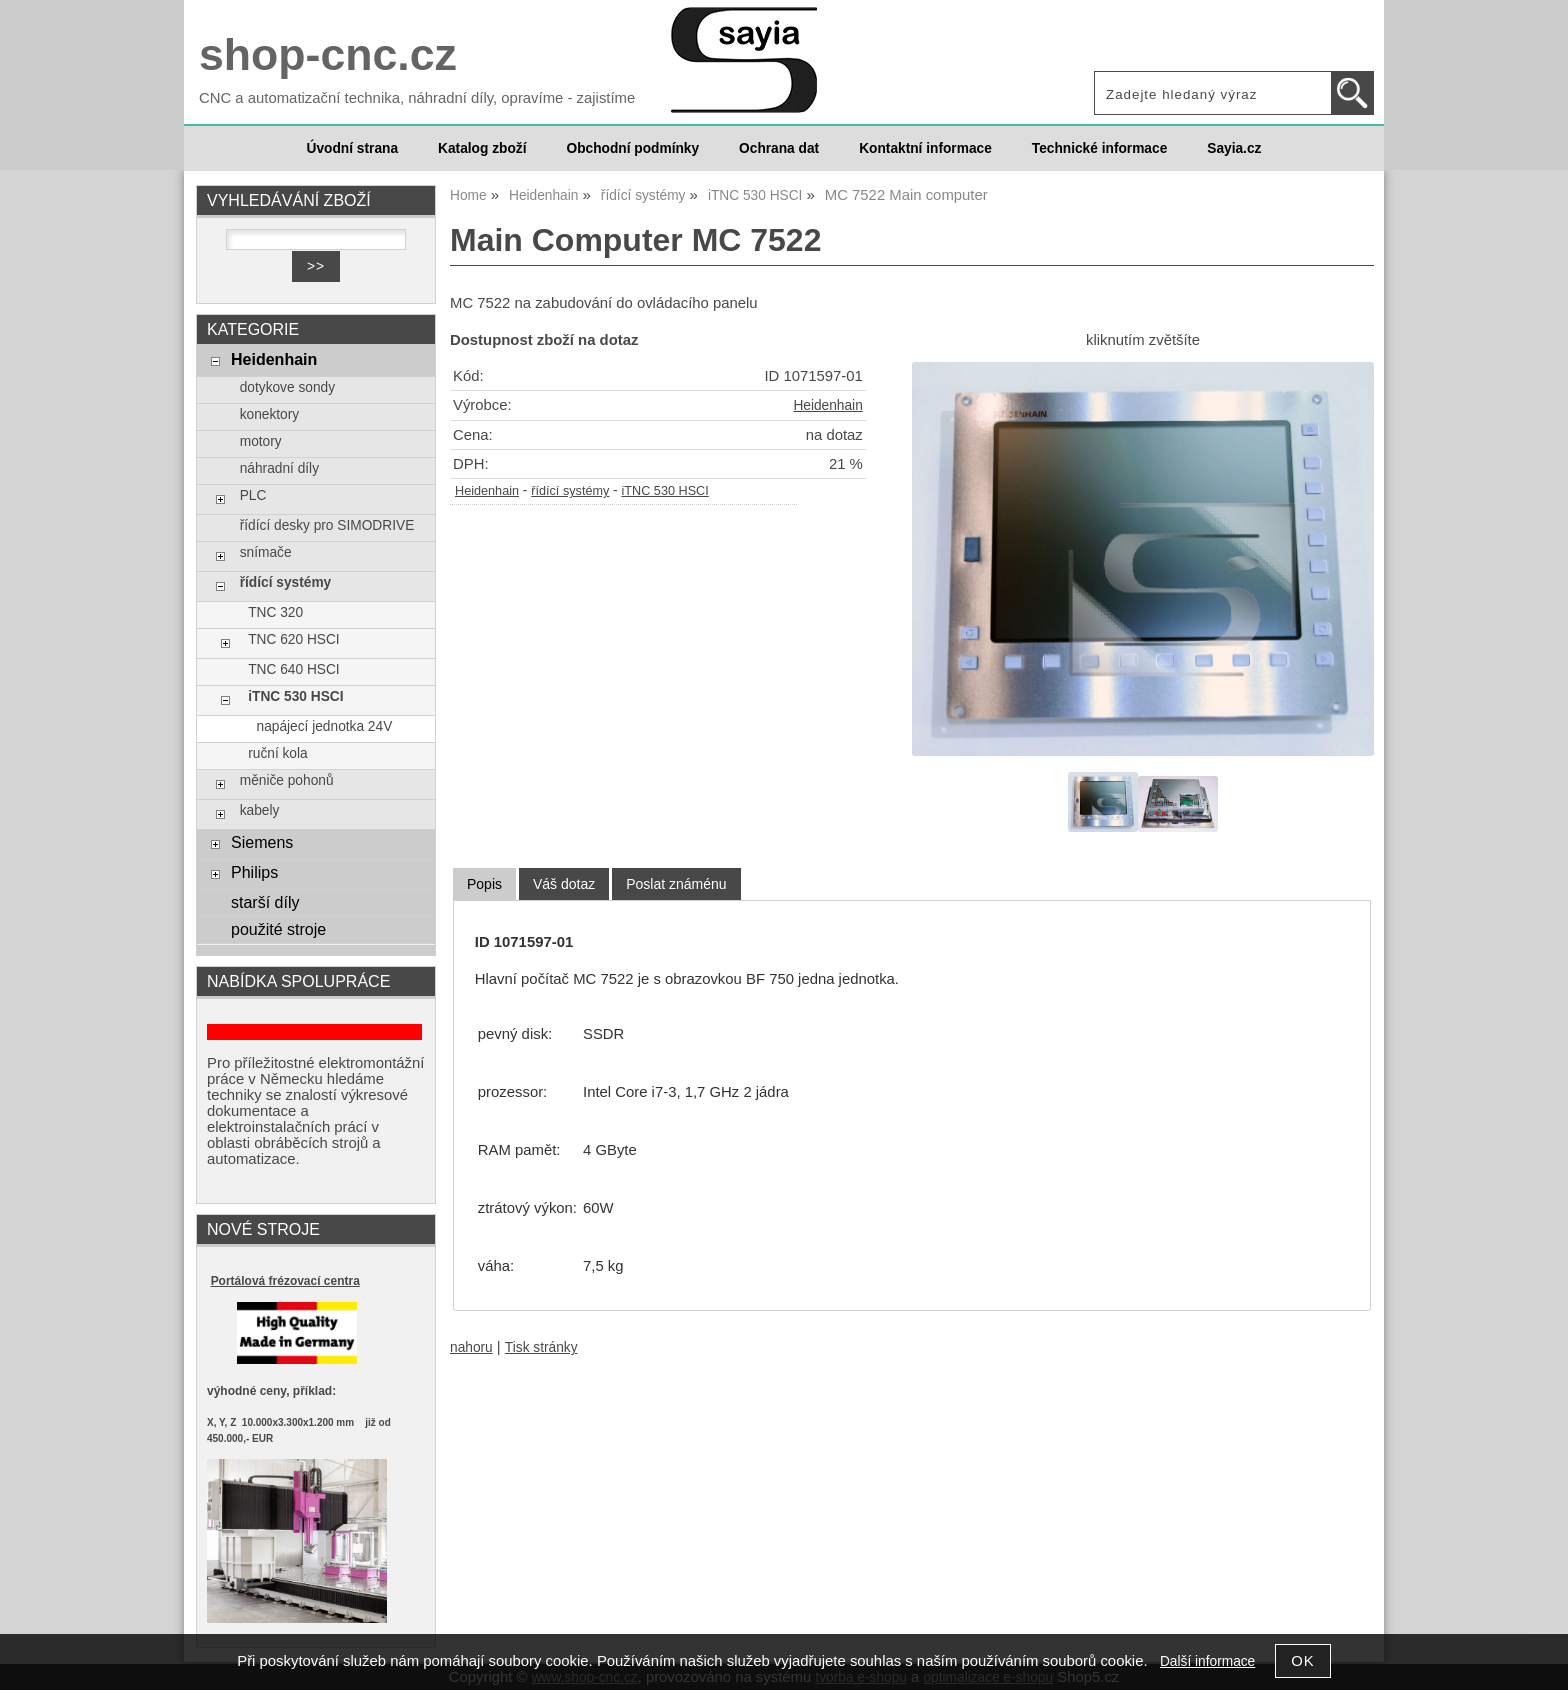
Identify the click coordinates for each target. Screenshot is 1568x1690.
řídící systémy (570, 491)
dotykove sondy (287, 387)
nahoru (471, 1347)
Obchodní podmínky (632, 148)
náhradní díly (279, 468)
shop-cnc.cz (328, 54)
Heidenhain (827, 405)
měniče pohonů (287, 780)
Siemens (262, 842)
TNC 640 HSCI (293, 669)
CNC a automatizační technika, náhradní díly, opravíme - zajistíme (417, 98)
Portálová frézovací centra (285, 1281)
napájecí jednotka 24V (325, 726)
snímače (266, 552)
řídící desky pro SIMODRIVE (327, 525)
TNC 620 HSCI (293, 639)
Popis (484, 884)
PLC (253, 495)
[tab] (484, 884)
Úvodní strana (352, 148)
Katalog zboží (482, 148)
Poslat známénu (676, 884)
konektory (269, 414)
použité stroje (278, 929)
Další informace (1207, 1661)
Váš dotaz (564, 884)
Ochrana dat (779, 148)
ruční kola (277, 753)
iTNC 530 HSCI (665, 491)
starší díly (265, 902)
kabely (260, 810)
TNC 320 (275, 612)
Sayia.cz (1234, 148)
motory (261, 441)
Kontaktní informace (925, 148)
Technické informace (1099, 148)
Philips (254, 872)
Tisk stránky (541, 1347)
